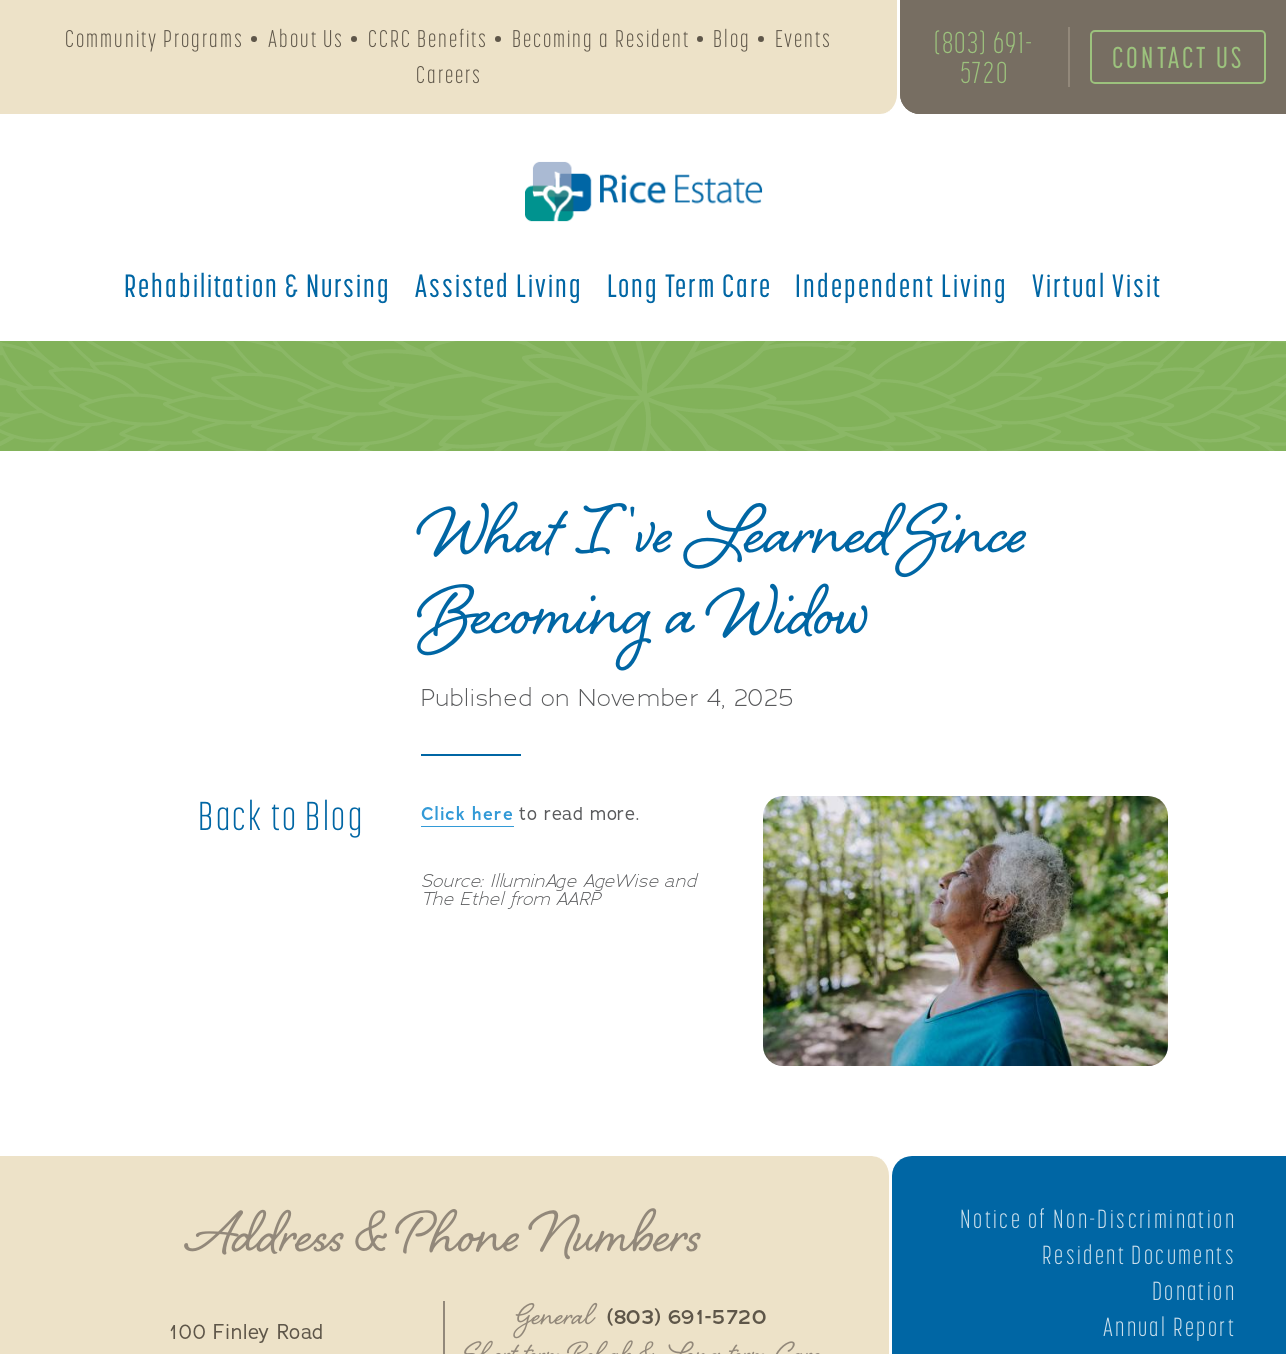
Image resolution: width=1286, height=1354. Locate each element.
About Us (306, 38)
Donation (1194, 1291)
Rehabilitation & (257, 285)
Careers (449, 74)
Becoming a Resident (601, 38)
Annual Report (1169, 1327)
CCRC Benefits (428, 38)
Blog (732, 38)
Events (803, 38)
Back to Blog (281, 816)
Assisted (499, 285)
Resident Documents (1139, 1255)
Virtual (1097, 285)
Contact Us (1178, 57)
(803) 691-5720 (984, 57)
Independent (901, 285)
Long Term (689, 285)
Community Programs (154, 38)
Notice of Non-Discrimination (1098, 1219)
